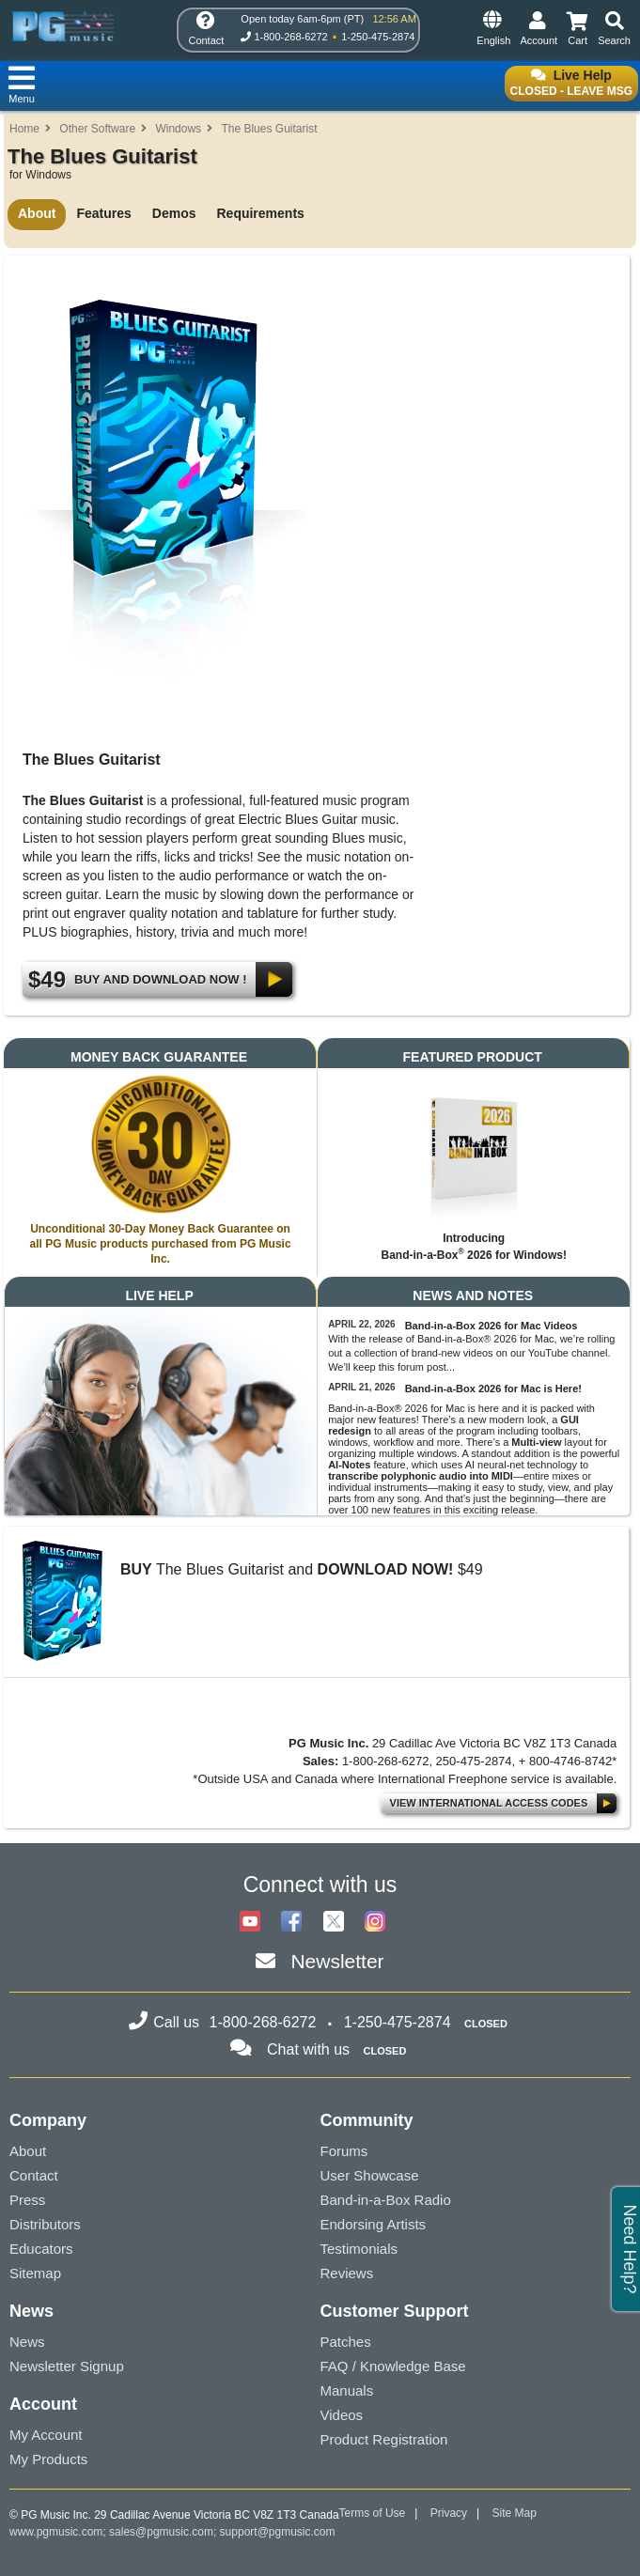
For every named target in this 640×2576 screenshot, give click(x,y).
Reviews (347, 2273)
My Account (46, 2435)
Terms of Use (372, 2513)
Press (27, 2200)
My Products (48, 2459)
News (27, 2342)
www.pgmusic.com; (57, 2531)
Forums (344, 2151)
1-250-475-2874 (377, 36)
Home (24, 128)
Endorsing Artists (373, 2224)
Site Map (514, 2513)
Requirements (260, 213)
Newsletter (336, 1961)
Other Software (97, 128)
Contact (33, 2175)
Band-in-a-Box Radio (385, 2200)
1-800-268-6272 (290, 36)
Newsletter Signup (66, 2366)
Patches (345, 2342)
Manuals (347, 2390)
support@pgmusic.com (278, 2531)
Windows (178, 128)
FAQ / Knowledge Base (393, 2366)
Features (103, 213)
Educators (41, 2249)
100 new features (390, 1509)
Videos (342, 2415)
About (36, 213)
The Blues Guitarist (269, 128)
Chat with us (308, 2049)
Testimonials (359, 2249)
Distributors (45, 2224)
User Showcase (369, 2175)
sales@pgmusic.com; (164, 2531)
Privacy (448, 2513)
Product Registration (384, 2439)
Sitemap (35, 2273)
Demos (174, 213)
